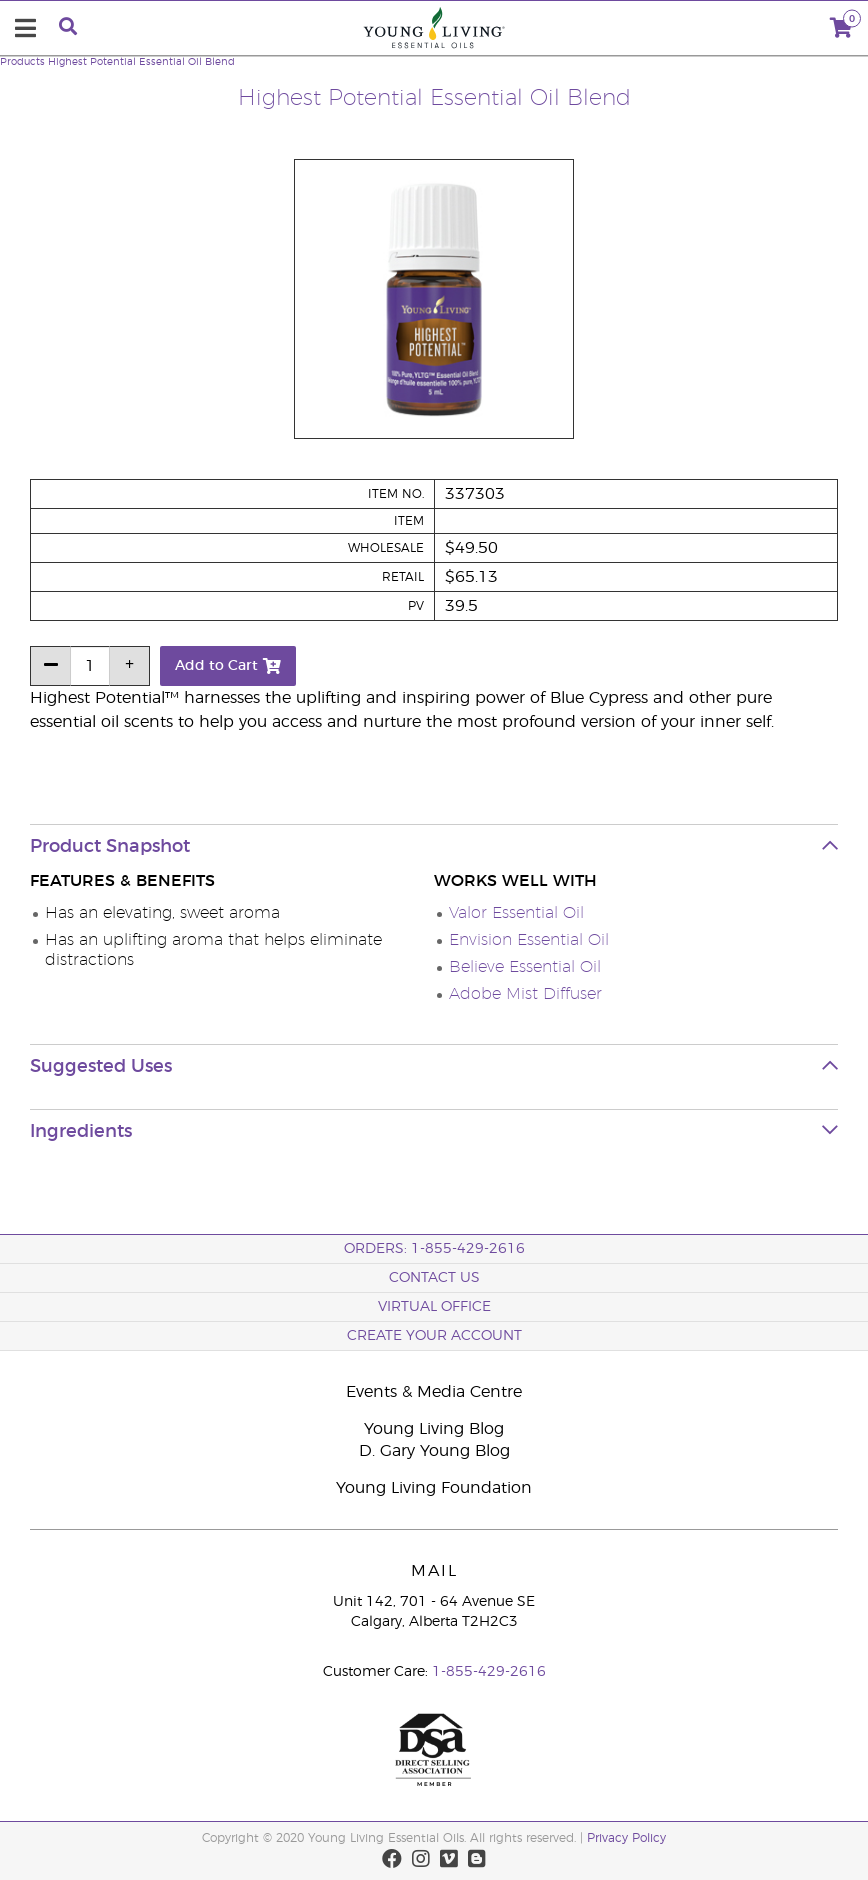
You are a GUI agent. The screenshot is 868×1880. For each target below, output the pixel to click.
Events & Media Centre (434, 1392)
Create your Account (434, 1336)
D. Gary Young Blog (434, 1451)
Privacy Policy (626, 1838)
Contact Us (434, 1278)
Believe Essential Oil (525, 967)
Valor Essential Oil (516, 913)
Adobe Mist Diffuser (525, 994)
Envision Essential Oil (529, 940)
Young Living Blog (434, 1429)
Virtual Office (434, 1307)
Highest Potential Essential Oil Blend (141, 62)
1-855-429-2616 (489, 1672)
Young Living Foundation (434, 1488)
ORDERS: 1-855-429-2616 (434, 1249)
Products (22, 62)
